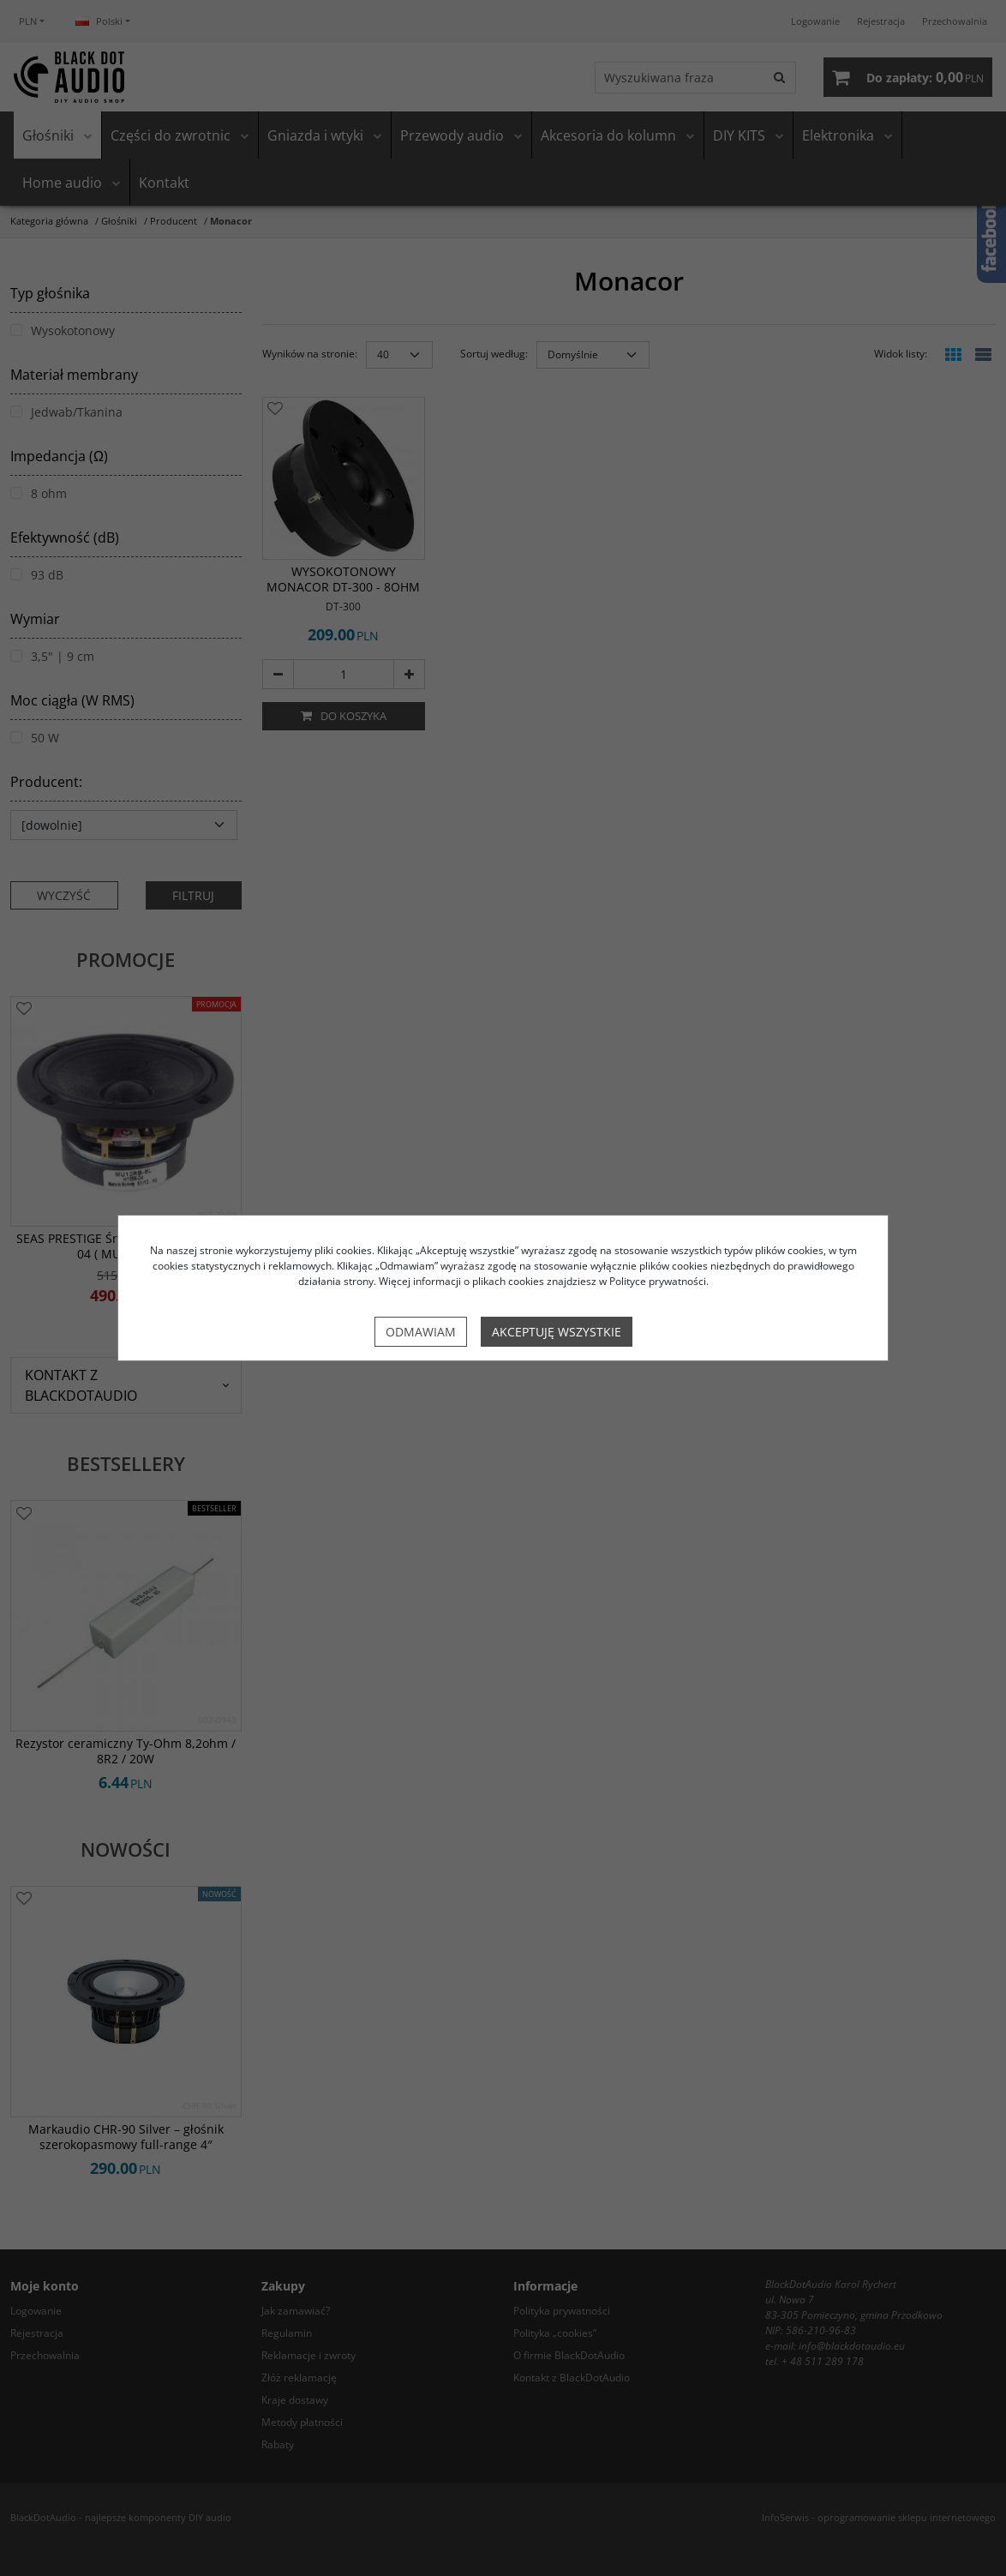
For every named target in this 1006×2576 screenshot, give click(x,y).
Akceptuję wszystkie (556, 1332)
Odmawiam (421, 1332)
